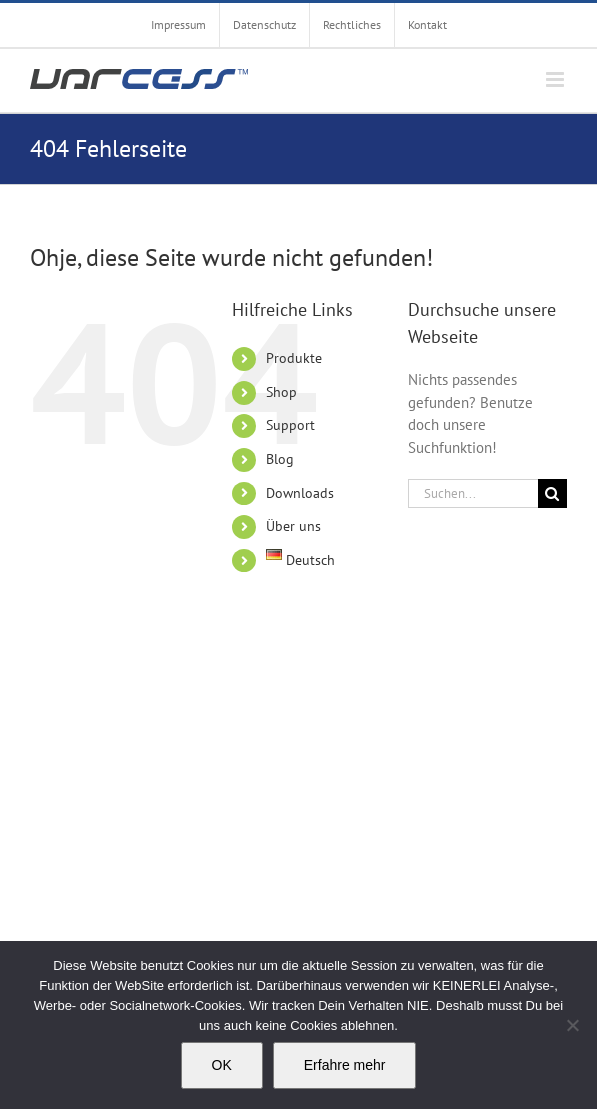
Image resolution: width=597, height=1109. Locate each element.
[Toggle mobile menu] (556, 79)
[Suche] (552, 493)
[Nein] (572, 1025)
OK (222, 1065)
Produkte (294, 358)
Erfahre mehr (345, 1065)
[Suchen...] (473, 493)
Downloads (300, 493)
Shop (281, 392)
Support (290, 425)
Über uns (293, 526)
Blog (280, 459)
